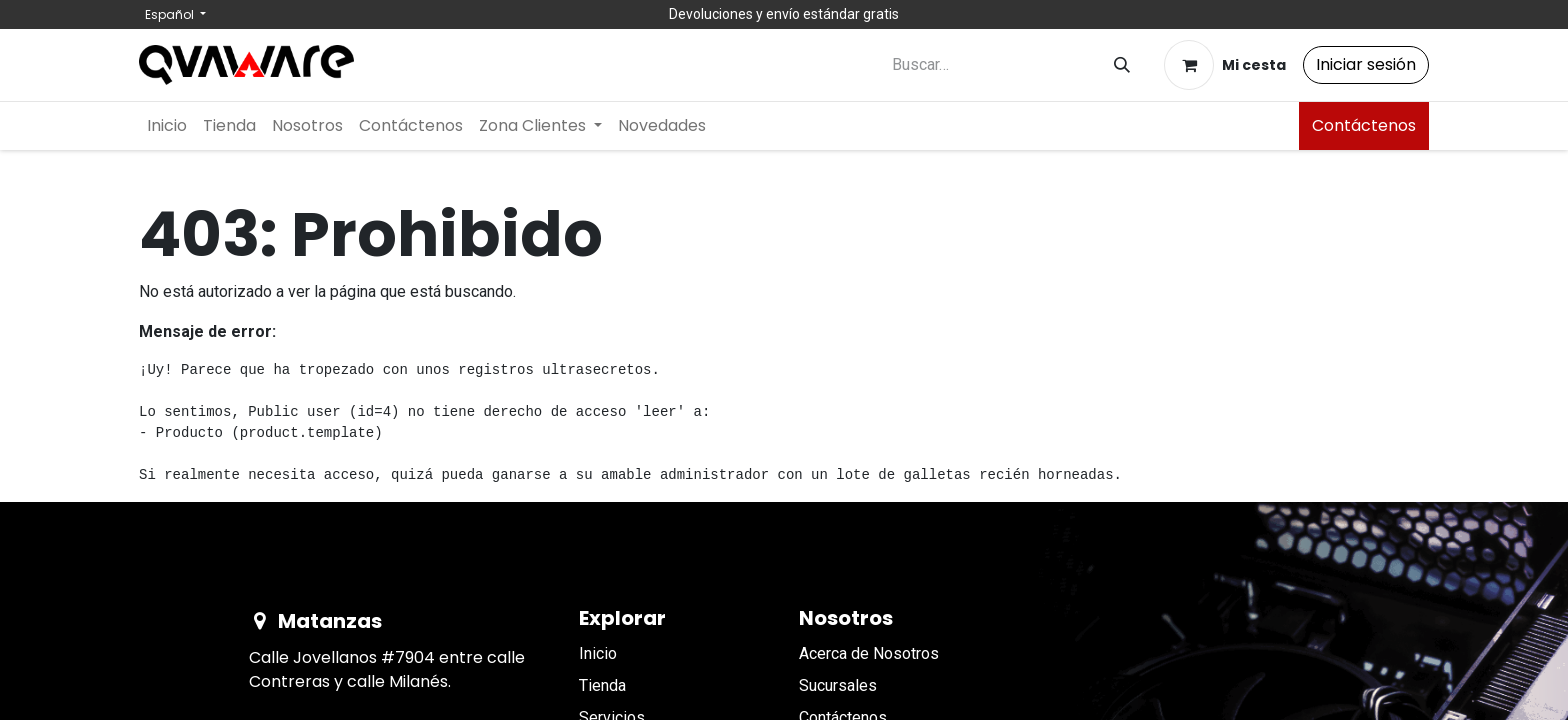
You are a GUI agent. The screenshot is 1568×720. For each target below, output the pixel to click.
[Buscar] (1122, 65)
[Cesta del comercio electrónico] (1225, 65)
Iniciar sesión (1366, 64)
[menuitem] (167, 126)
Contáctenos (1364, 125)
